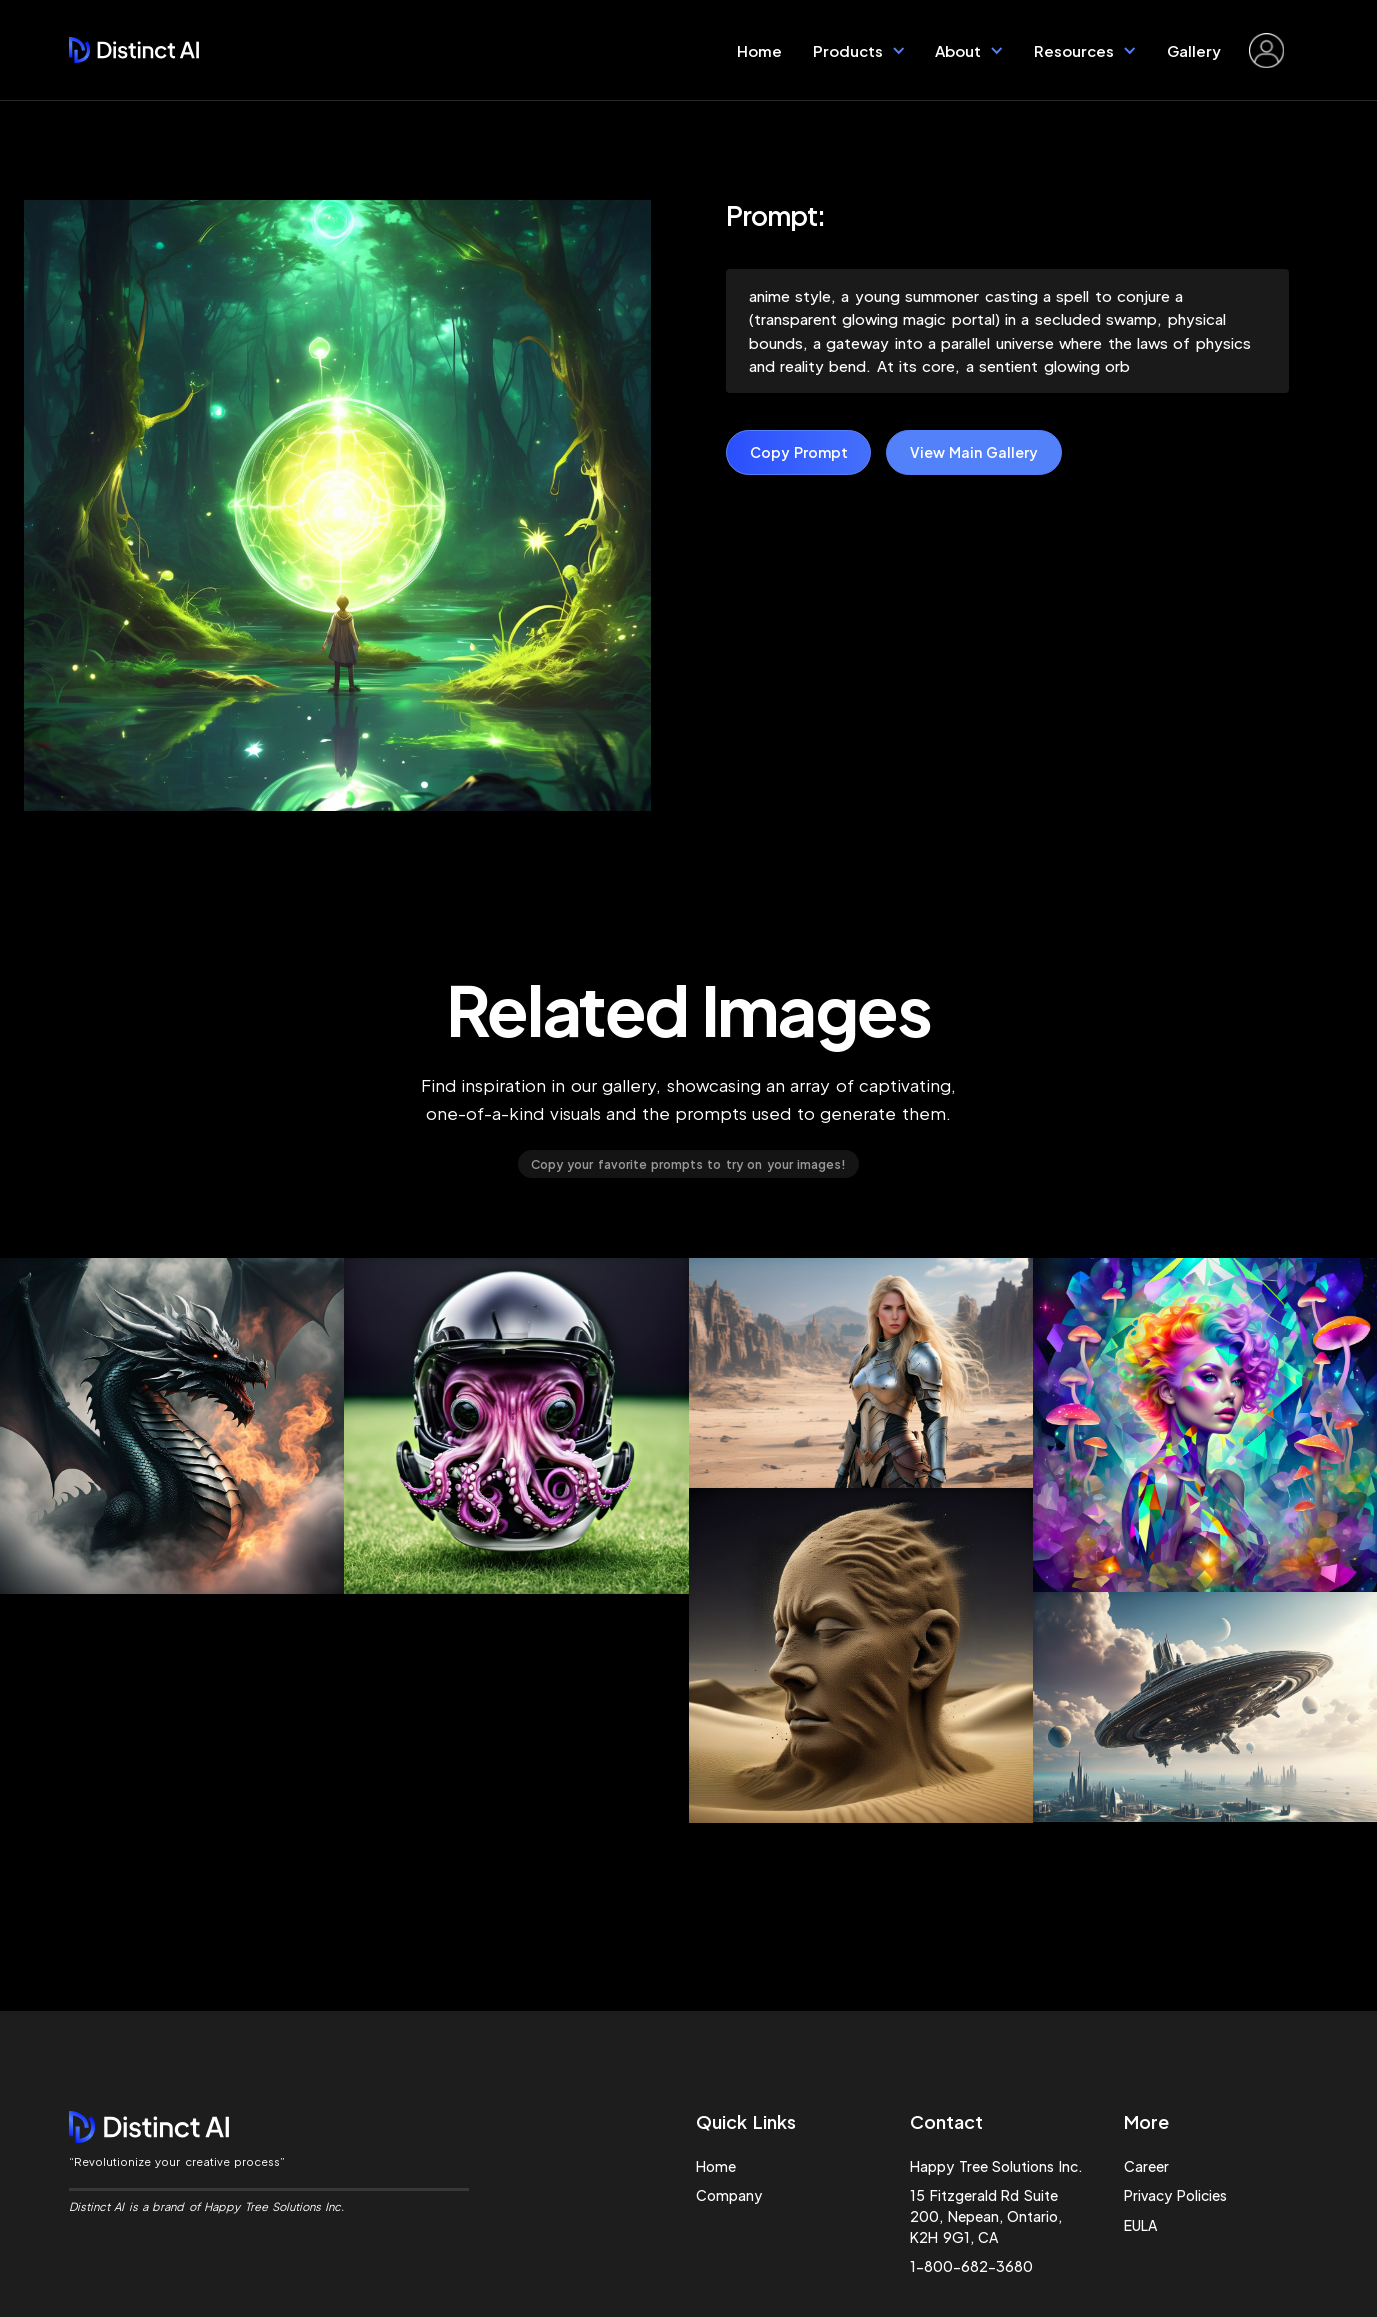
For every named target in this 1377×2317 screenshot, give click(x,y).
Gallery (1194, 50)
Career (1146, 2166)
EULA (1140, 2225)
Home (759, 50)
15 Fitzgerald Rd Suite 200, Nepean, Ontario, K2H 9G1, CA (986, 2216)
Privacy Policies (1175, 2195)
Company (729, 2195)
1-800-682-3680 (971, 2266)
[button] (859, 50)
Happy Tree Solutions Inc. (996, 2166)
